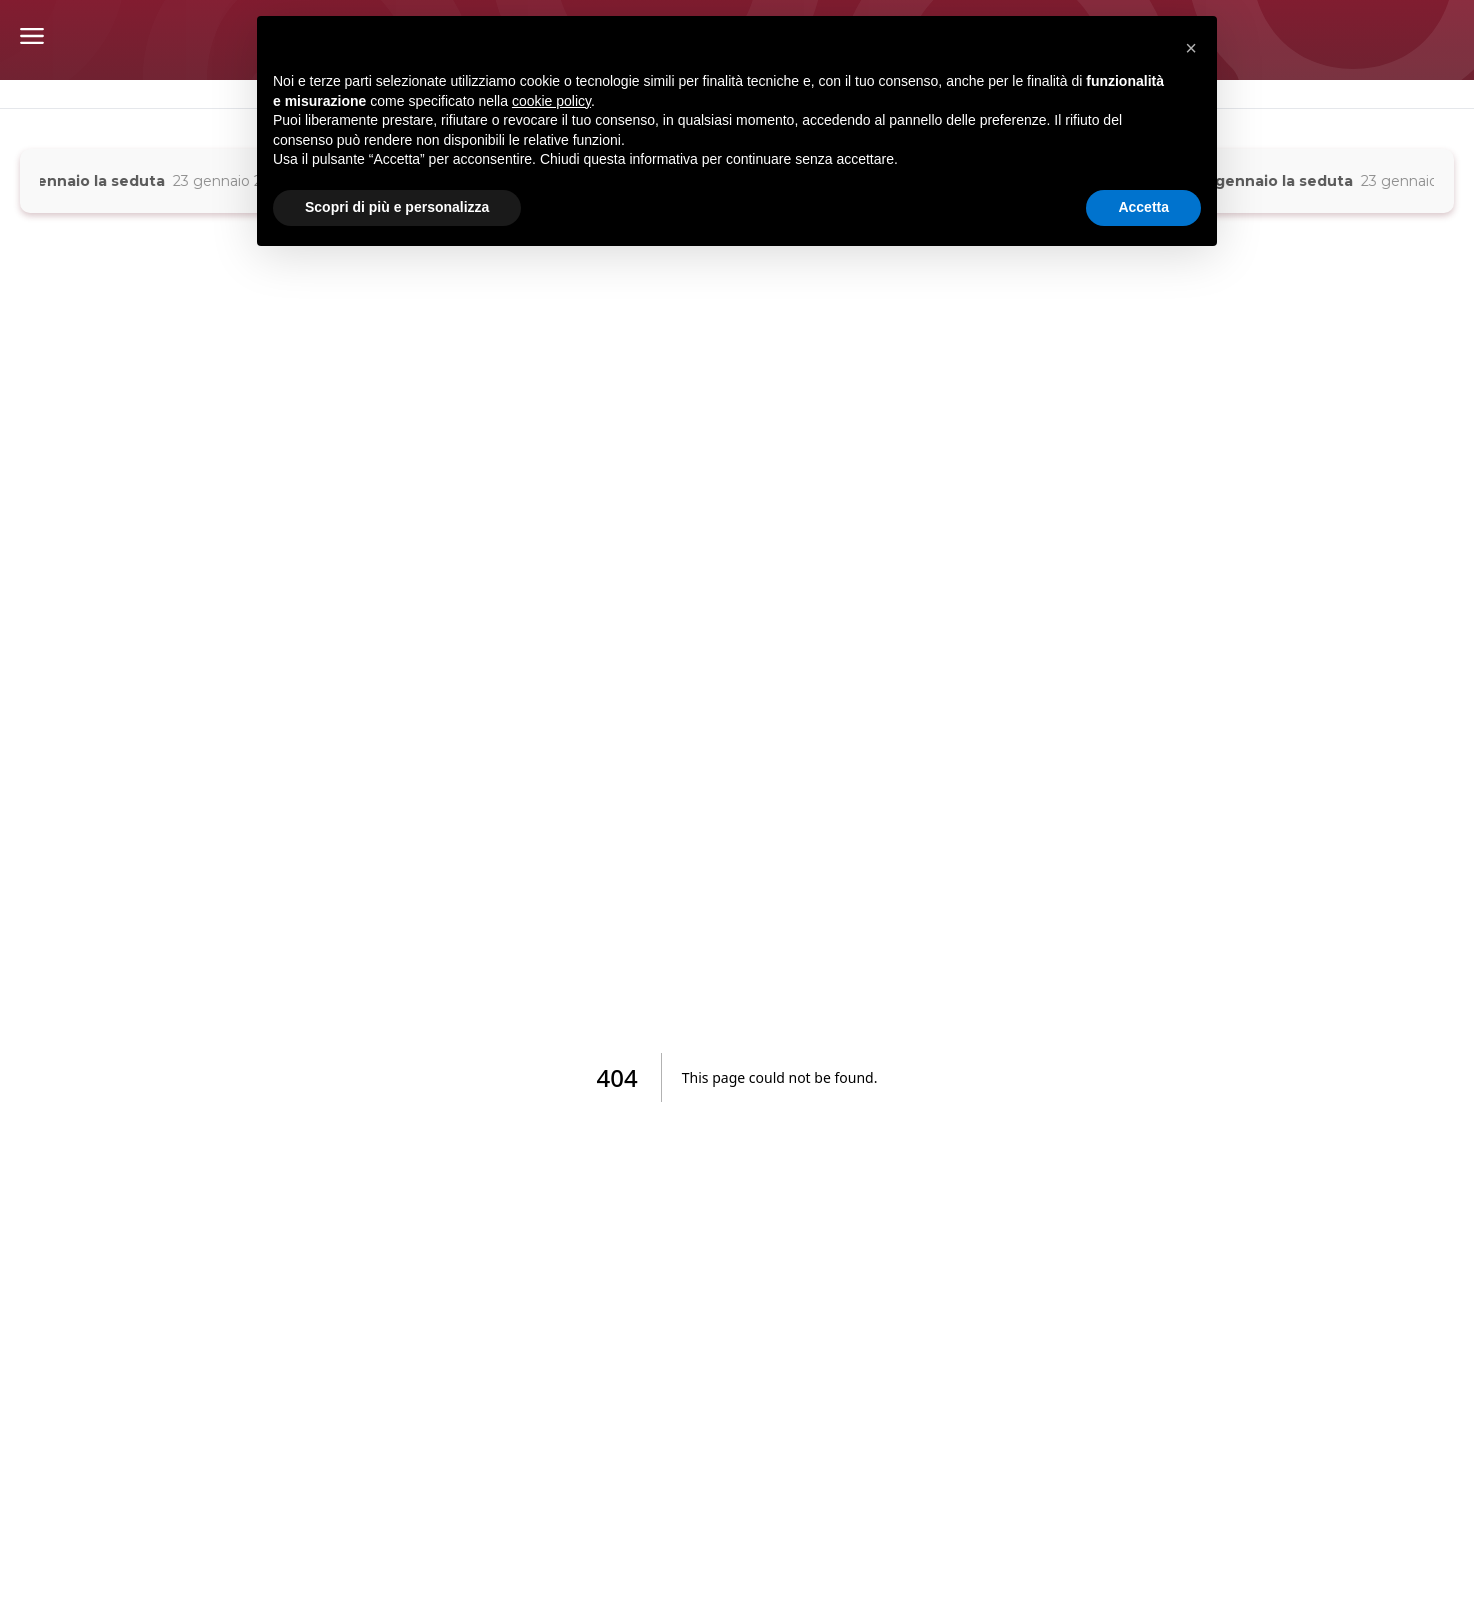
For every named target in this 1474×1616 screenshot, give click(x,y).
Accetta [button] (1143, 207)
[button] (1191, 48)
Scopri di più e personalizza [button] (397, 207)
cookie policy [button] (551, 101)
